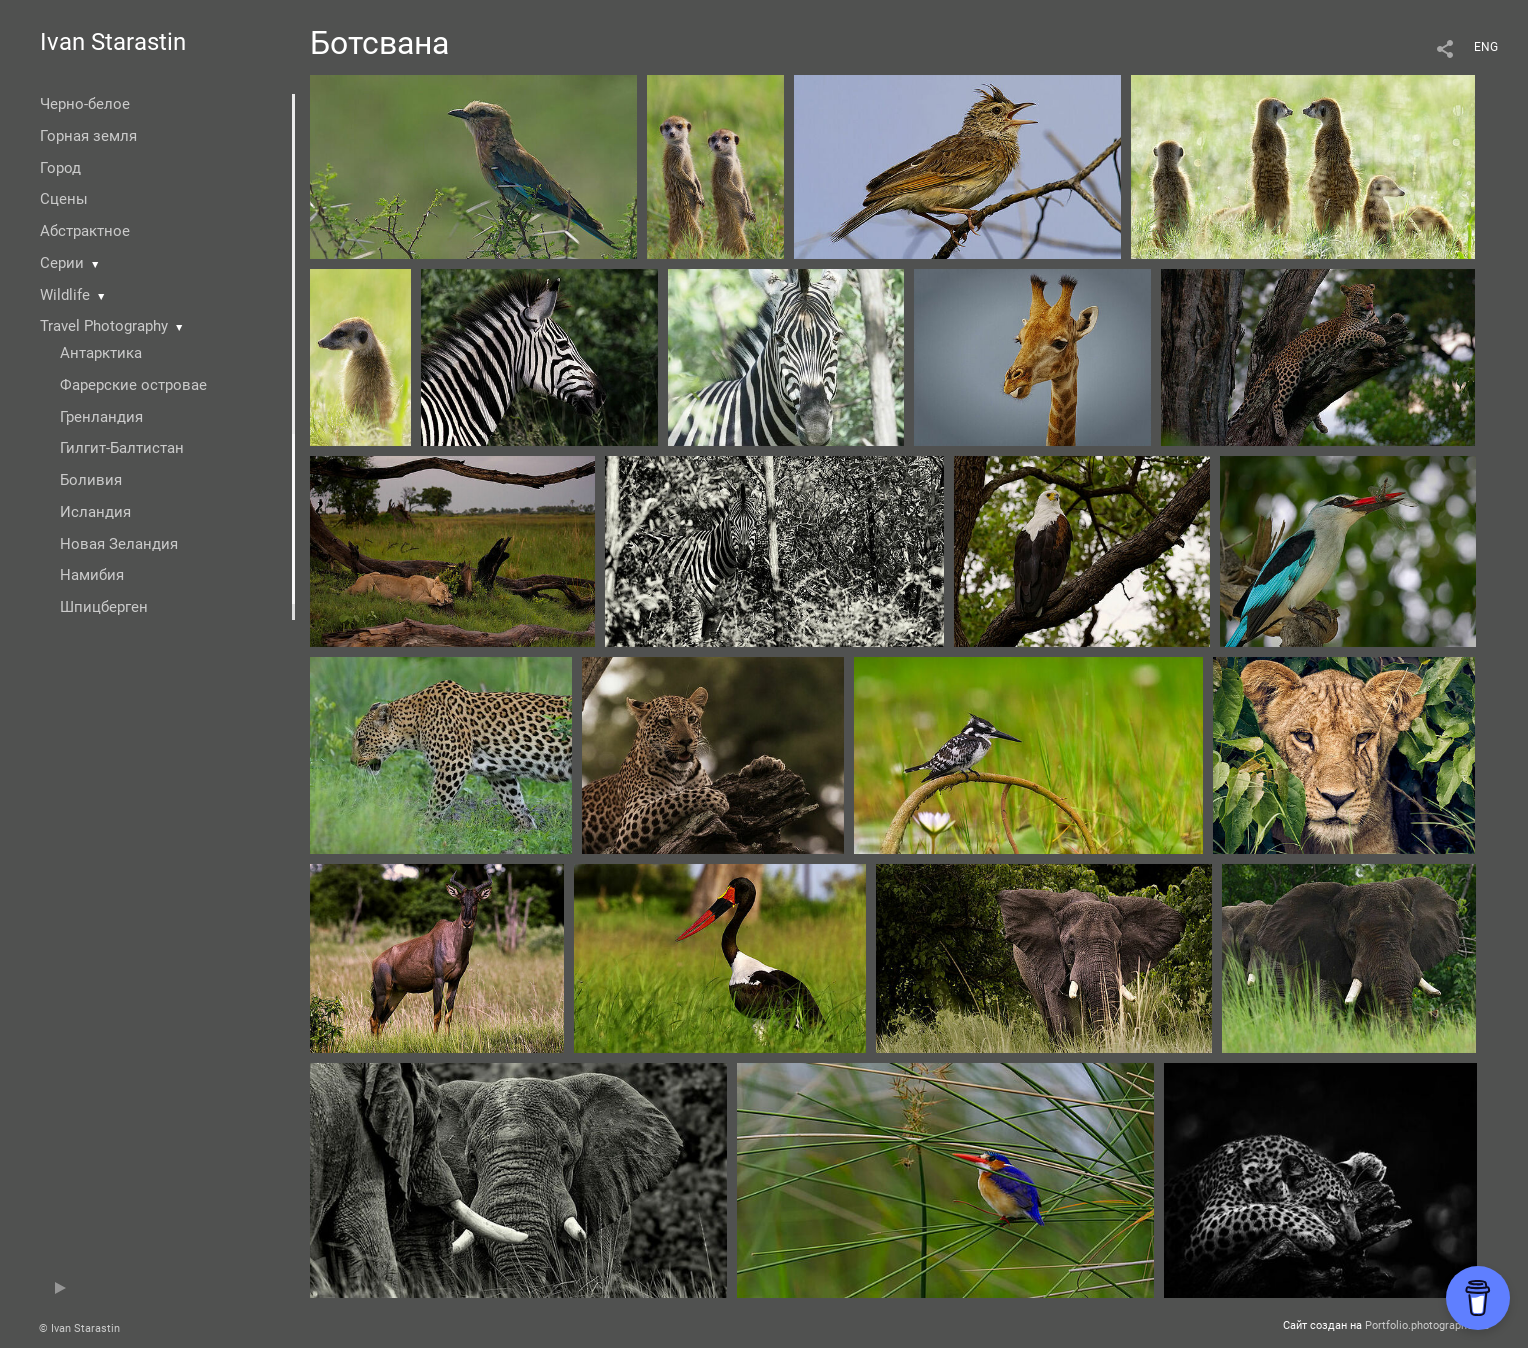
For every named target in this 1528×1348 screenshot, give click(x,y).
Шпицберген (104, 607)
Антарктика (101, 353)
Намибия (92, 575)
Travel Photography (104, 326)
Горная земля (88, 136)
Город (60, 168)
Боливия (91, 480)
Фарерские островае (133, 385)
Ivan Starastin (113, 42)
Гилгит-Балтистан (122, 448)
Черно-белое (85, 104)
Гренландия (101, 417)
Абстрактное (85, 231)
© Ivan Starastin (79, 1328)
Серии (62, 263)
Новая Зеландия (119, 544)
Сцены (64, 199)
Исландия (95, 512)
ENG (1486, 47)
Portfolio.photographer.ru (1427, 1325)
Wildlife (65, 295)
